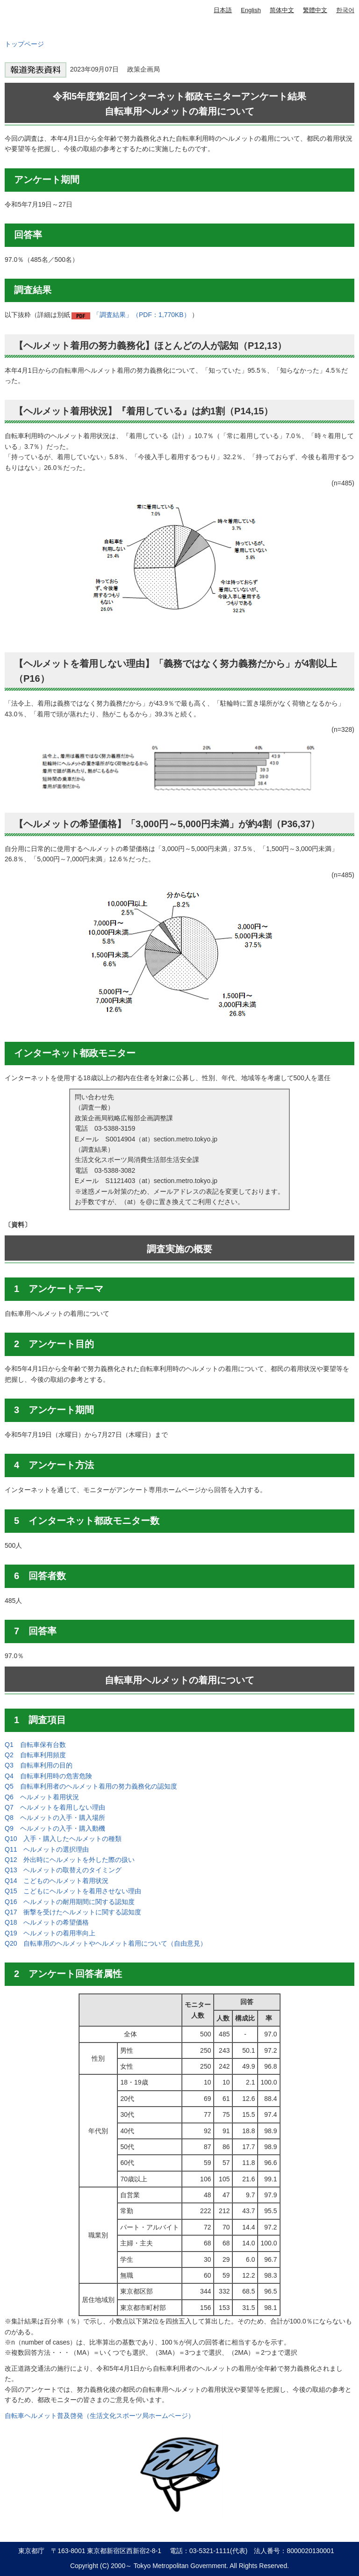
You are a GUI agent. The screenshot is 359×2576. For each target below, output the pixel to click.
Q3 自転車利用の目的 (38, 1765)
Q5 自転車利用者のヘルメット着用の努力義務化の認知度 (91, 1786)
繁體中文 (315, 10)
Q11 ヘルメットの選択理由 (47, 1849)
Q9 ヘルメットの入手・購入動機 (55, 1828)
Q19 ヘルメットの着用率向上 (50, 1933)
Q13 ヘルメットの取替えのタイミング (63, 1870)
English (251, 10)
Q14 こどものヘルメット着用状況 (56, 1880)
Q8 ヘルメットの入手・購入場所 (55, 1817)
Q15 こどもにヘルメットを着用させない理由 (73, 1891)
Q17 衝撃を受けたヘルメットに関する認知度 (73, 1912)
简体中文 (282, 10)
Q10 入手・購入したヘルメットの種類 (63, 1838)
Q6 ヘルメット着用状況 (42, 1797)
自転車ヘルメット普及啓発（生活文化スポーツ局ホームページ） (99, 2415)
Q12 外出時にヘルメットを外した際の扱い (70, 1859)
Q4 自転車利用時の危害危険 (48, 1776)
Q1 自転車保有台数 (35, 1744)
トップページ (24, 44)
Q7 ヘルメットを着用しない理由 (55, 1807)
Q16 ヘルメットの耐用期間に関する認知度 (70, 1901)
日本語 (223, 10)
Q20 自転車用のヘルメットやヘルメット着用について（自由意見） (106, 1943)
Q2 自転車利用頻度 (35, 1755)
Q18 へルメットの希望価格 (47, 1922)
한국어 (345, 10)
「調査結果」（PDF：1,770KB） (141, 314)
